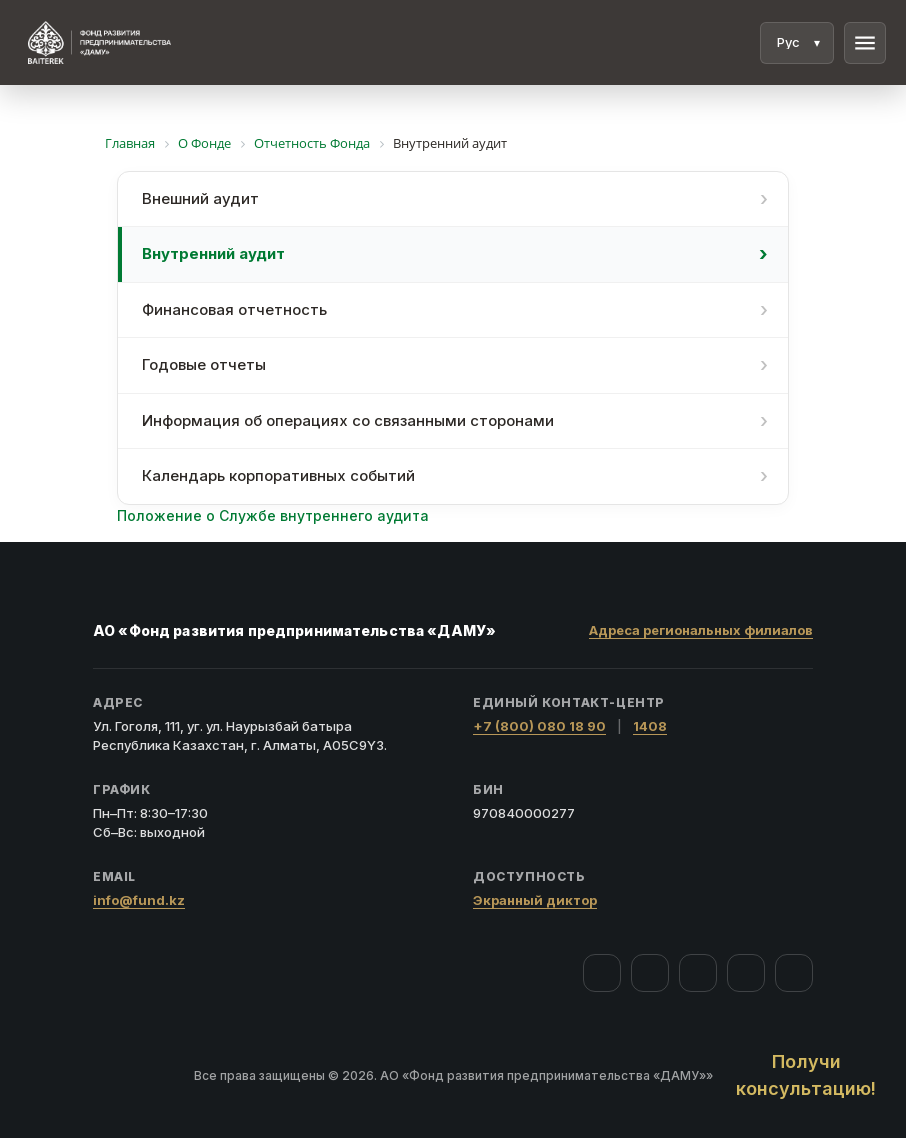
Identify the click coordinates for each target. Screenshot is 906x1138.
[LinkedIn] (794, 973)
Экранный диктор (535, 900)
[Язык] (797, 43)
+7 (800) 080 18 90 (539, 726)
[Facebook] (602, 973)
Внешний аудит (200, 198)
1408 (650, 726)
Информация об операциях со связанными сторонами (348, 420)
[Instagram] (650, 973)
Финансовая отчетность (234, 309)
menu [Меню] (865, 43)
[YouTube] (698, 973)
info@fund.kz (139, 900)
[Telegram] (746, 973)
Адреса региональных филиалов (701, 630)
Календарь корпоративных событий (278, 475)
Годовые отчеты (204, 364)
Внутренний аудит (213, 253)
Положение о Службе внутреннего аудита (273, 515)
